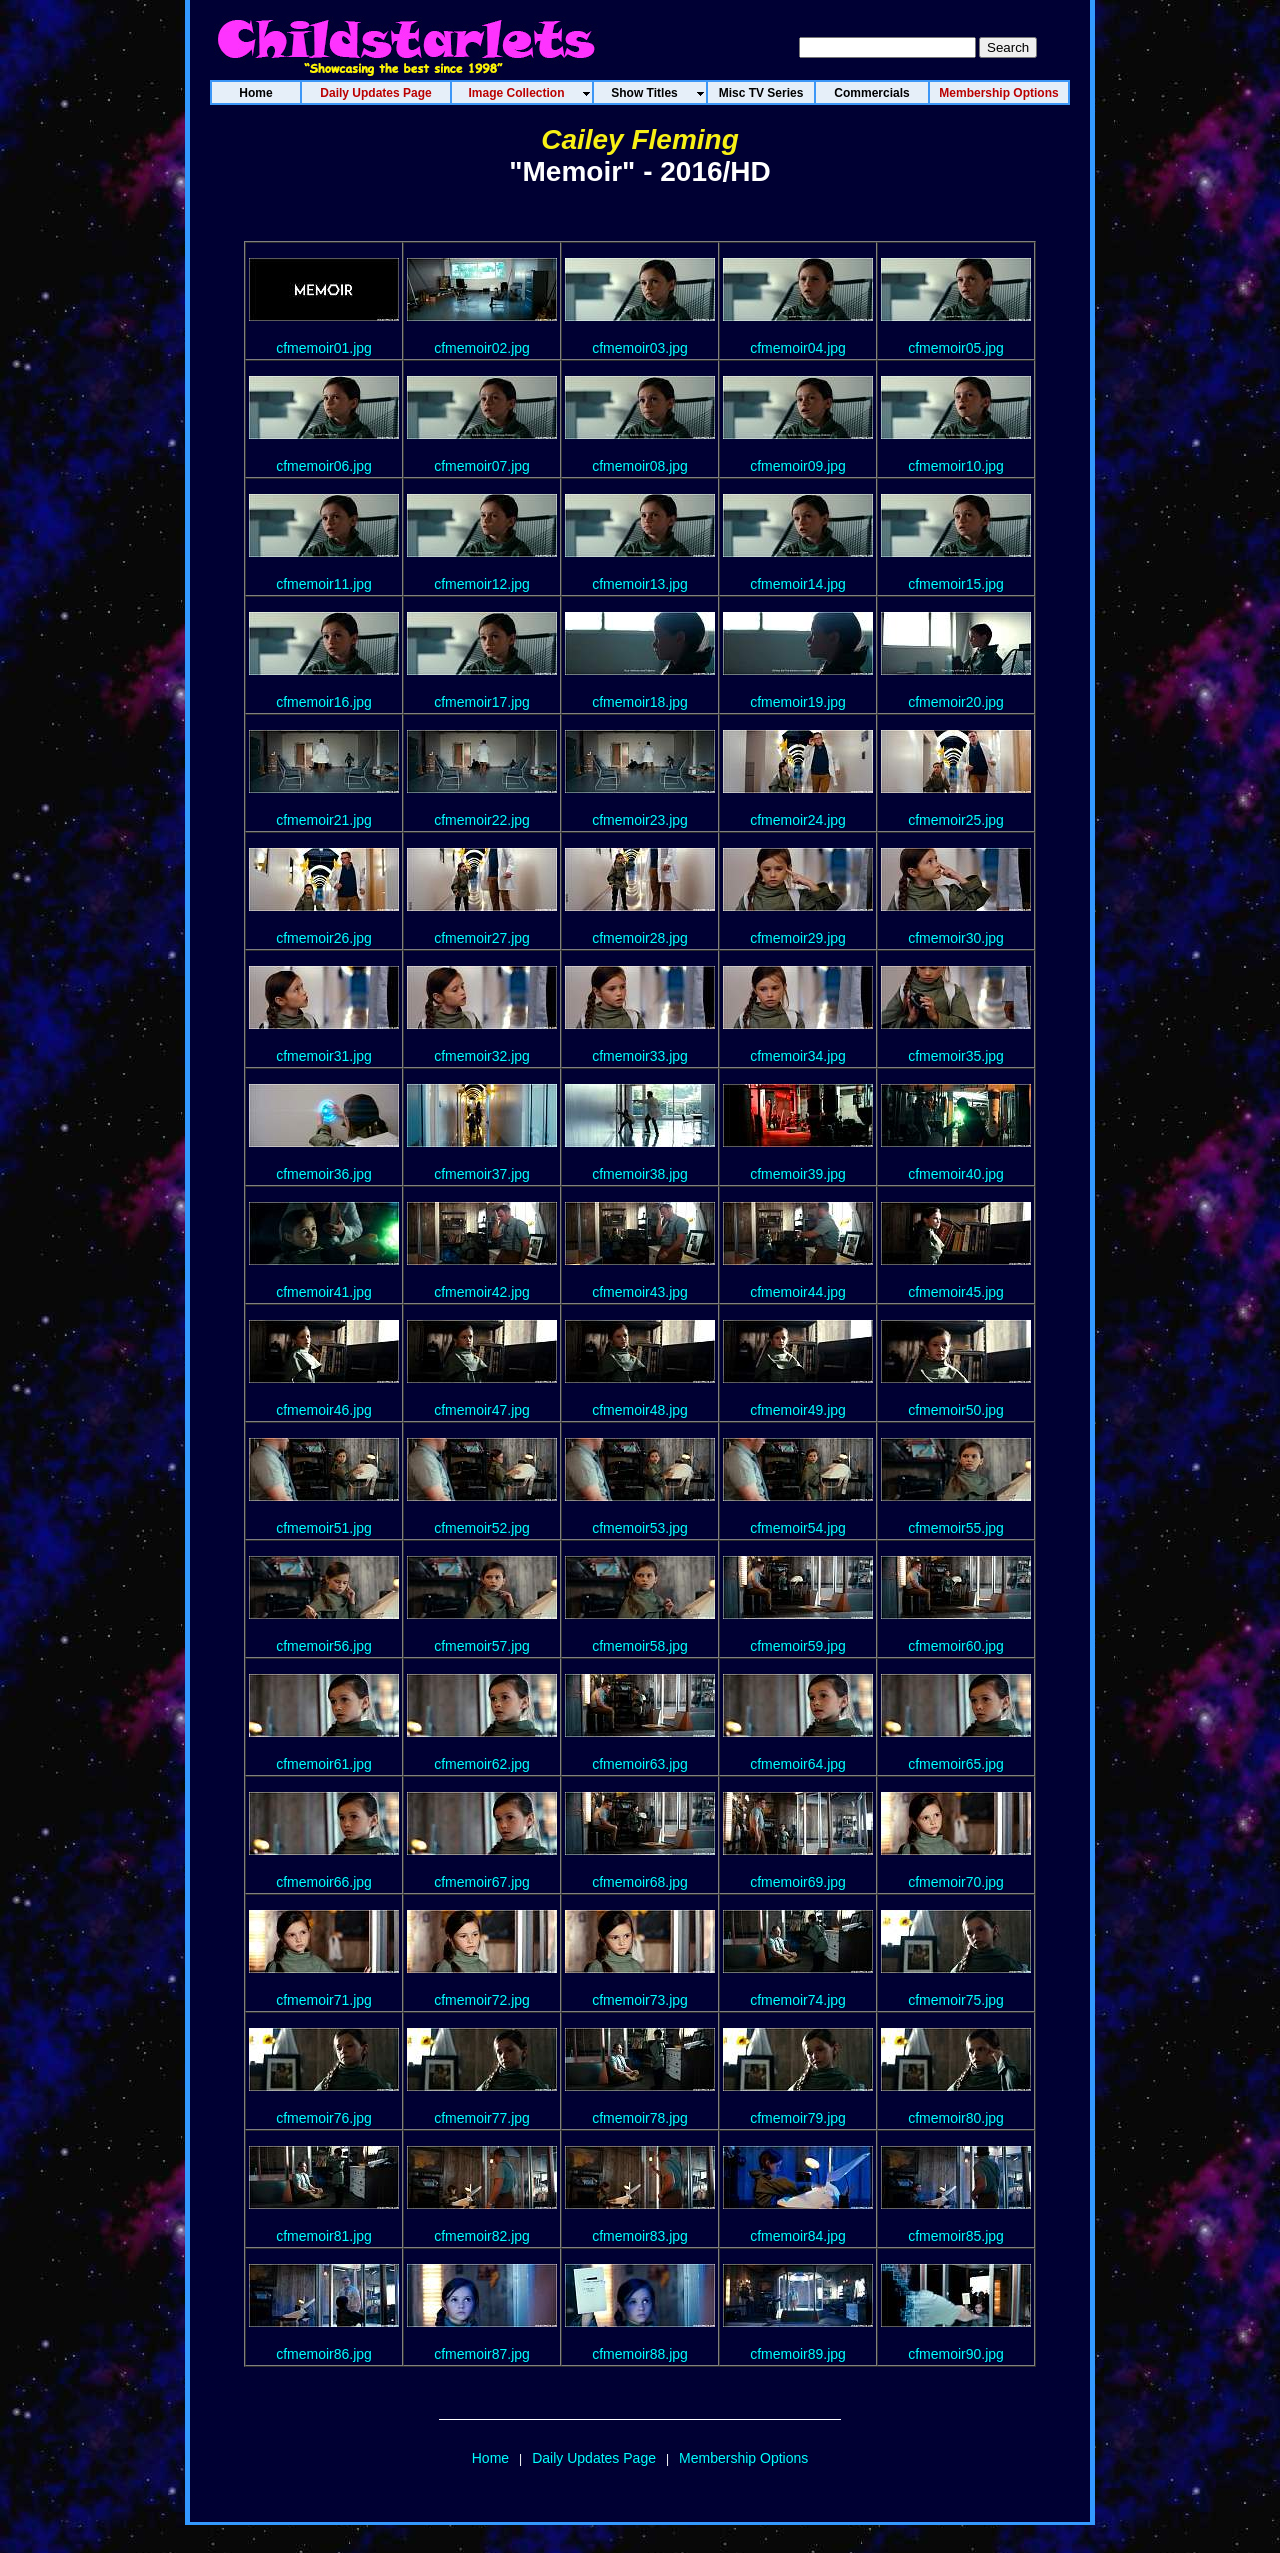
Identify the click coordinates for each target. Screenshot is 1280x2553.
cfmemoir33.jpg (640, 1056)
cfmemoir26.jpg (324, 938)
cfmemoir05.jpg (956, 348)
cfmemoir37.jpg (482, 1174)
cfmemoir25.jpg (956, 820)
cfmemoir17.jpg (482, 702)
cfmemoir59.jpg (798, 1646)
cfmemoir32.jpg (482, 1056)
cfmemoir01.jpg (324, 348)
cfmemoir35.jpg (956, 1056)
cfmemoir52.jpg (482, 1528)
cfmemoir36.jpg (324, 1174)
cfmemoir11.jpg (324, 584)
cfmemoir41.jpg (324, 1292)
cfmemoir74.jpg (798, 2000)
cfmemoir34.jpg (798, 1056)
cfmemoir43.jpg (640, 1292)
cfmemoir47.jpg (482, 1410)
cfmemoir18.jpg (640, 702)
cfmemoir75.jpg (956, 2000)
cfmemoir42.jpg (482, 1292)
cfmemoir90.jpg (956, 2354)
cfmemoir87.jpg (482, 2354)
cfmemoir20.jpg (956, 702)
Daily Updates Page (594, 2458)
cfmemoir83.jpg (640, 2236)
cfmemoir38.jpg (640, 1174)
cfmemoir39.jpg (798, 1174)
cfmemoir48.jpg (640, 1410)
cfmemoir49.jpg (798, 1410)
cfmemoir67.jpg (482, 1882)
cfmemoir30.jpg (956, 938)
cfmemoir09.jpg (798, 466)
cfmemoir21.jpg (324, 820)
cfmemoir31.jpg (324, 1056)
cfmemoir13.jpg (640, 584)
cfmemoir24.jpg (798, 820)
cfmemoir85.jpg (956, 2236)
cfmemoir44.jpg (798, 1292)
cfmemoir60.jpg (956, 1646)
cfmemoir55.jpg (956, 1528)
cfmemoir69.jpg (798, 1882)
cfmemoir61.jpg (324, 1764)
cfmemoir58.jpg (640, 1646)
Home (490, 2458)
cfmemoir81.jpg (324, 2236)
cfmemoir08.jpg (640, 466)
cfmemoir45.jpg (956, 1292)
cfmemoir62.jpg (482, 1764)
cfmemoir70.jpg (956, 1882)
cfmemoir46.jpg (324, 1410)
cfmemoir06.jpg (324, 466)
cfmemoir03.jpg (640, 348)
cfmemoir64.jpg (798, 1764)
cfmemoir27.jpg (482, 938)
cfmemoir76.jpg (324, 2118)
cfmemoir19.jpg (798, 702)
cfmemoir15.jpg (956, 584)
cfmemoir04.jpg (798, 348)
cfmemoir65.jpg (956, 1764)
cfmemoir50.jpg (956, 1410)
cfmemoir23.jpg (640, 820)
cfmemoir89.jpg (798, 2354)
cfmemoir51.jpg (324, 1528)
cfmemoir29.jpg (798, 938)
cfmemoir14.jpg (798, 584)
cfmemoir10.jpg (956, 466)
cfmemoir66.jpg (324, 1882)
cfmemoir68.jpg (640, 1882)
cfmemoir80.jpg (956, 2118)
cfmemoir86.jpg (324, 2354)
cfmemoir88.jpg (640, 2354)
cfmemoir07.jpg (482, 466)
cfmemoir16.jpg (324, 702)
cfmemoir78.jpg (640, 2118)
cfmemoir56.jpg (324, 1646)
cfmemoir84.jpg (798, 2236)
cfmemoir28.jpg (640, 938)
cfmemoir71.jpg (324, 2000)
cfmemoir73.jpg (640, 2000)
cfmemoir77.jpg (482, 2118)
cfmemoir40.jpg (956, 1174)
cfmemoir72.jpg (482, 2000)
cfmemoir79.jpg (798, 2118)
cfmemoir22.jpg (482, 820)
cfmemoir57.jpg (482, 1646)
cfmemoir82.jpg (482, 2236)
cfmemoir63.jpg (640, 1764)
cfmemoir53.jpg (640, 1528)
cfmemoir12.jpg (482, 584)
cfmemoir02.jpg (482, 348)
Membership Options (743, 2458)
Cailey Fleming (640, 139)
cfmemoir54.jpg (798, 1528)
